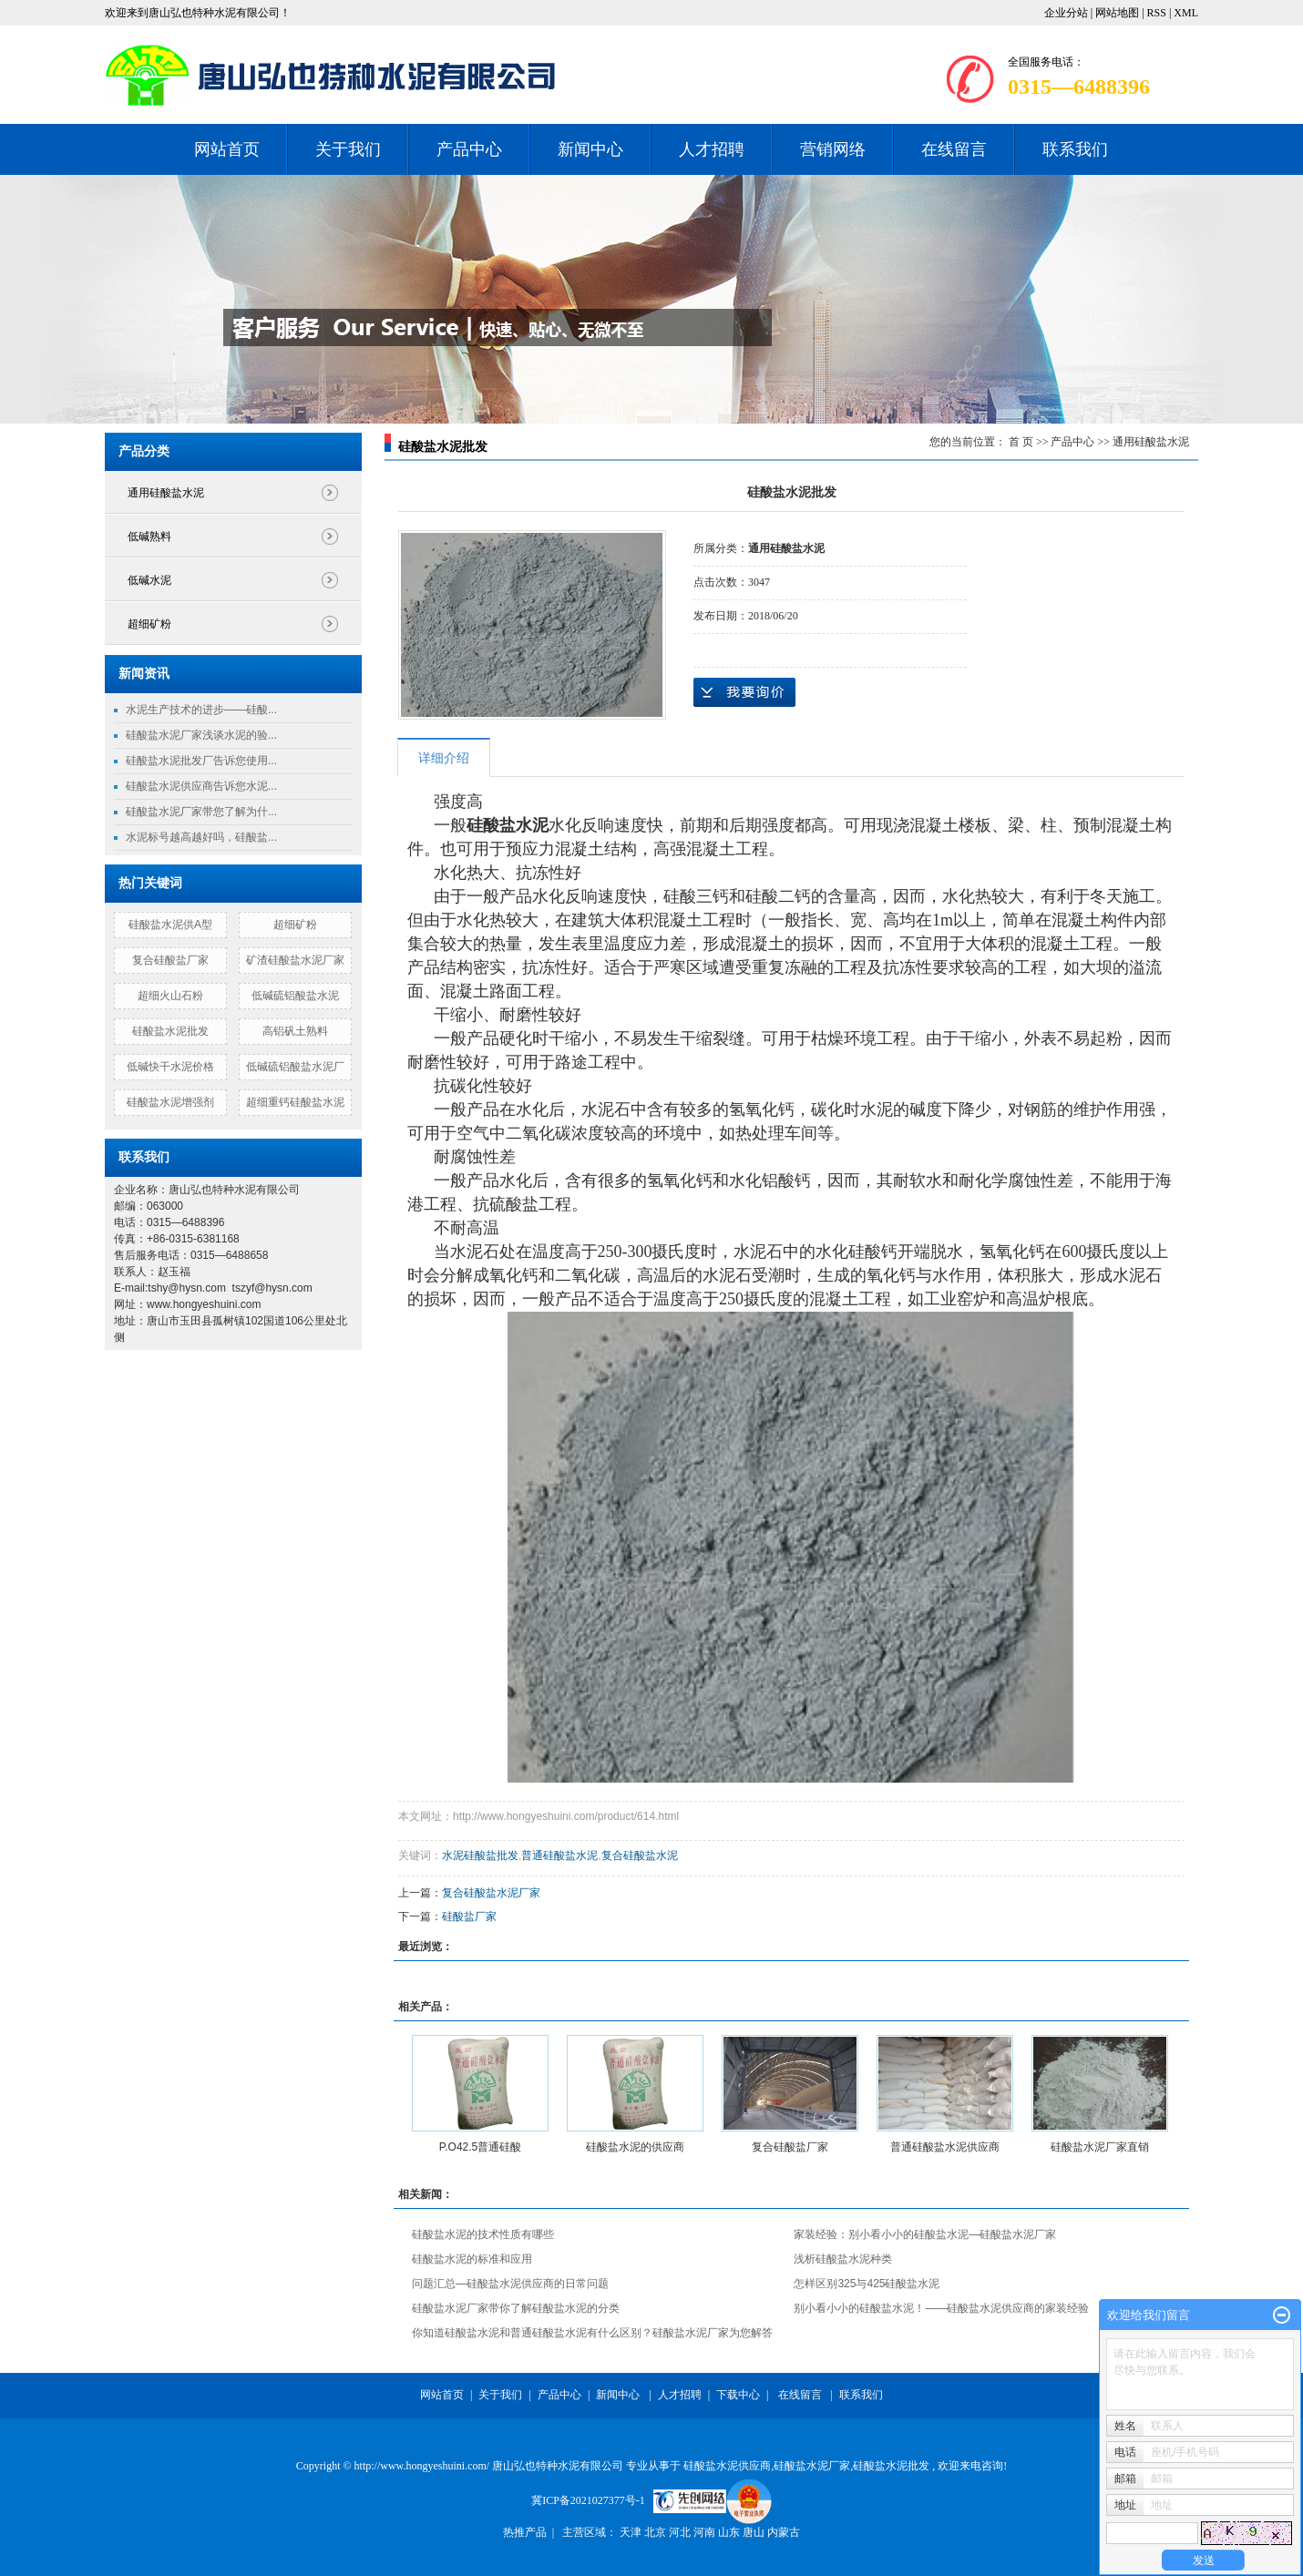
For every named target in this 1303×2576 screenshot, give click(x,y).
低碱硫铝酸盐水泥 (295, 995)
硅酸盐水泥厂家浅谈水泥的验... (201, 735)
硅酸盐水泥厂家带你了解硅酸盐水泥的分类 (516, 2308)
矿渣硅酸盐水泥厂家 (295, 960)
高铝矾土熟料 (295, 1031)
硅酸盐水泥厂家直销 (1100, 2147)
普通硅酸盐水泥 (559, 1855)
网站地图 (1118, 12)
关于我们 (348, 149)
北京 (656, 2532)
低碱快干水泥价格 (170, 1066)
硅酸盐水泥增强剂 (170, 1102)
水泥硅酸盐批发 (480, 1855)
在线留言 (954, 149)
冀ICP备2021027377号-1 (588, 2500)
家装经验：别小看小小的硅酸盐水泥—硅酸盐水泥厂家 (925, 2234)
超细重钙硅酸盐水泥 (295, 1102)
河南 (705, 2532)
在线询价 (744, 692)
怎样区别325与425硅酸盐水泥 (866, 2283)
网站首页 (227, 149)
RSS (1156, 12)
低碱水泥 (149, 580)
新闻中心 (590, 149)
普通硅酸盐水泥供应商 (945, 2147)
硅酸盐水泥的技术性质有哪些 (483, 2234)
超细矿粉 (149, 624)
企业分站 (1066, 12)
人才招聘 (711, 149)
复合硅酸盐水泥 (639, 1855)
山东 (730, 2532)
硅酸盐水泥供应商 (727, 2465)
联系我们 (1075, 149)
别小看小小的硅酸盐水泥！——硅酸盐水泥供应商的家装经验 (941, 2308)
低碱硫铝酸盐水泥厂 (295, 1066)
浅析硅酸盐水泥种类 (843, 2259)
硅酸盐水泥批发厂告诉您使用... (201, 760)
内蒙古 (783, 2532)
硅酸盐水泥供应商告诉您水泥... (201, 786)
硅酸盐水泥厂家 (812, 2465)
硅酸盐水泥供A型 (170, 924)
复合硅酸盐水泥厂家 (491, 1892)
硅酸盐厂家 (469, 1916)
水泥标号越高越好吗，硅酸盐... (201, 837)
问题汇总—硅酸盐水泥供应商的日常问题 (510, 2283)
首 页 (1021, 441)
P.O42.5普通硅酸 (480, 2147)
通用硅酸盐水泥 (166, 492)
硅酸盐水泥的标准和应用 (472, 2259)
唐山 (755, 2532)
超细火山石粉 (170, 995)
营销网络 (833, 149)
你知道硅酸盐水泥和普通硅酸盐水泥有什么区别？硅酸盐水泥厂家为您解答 (592, 2332)
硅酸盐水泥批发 (170, 1031)
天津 (632, 2532)
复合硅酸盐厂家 (170, 960)
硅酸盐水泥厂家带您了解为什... (201, 811)
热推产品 (525, 2532)
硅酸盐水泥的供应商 (635, 2147)
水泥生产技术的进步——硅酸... (201, 709)
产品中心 (469, 149)
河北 (681, 2532)
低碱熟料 (149, 536)
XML (1186, 12)
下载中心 (738, 2394)
